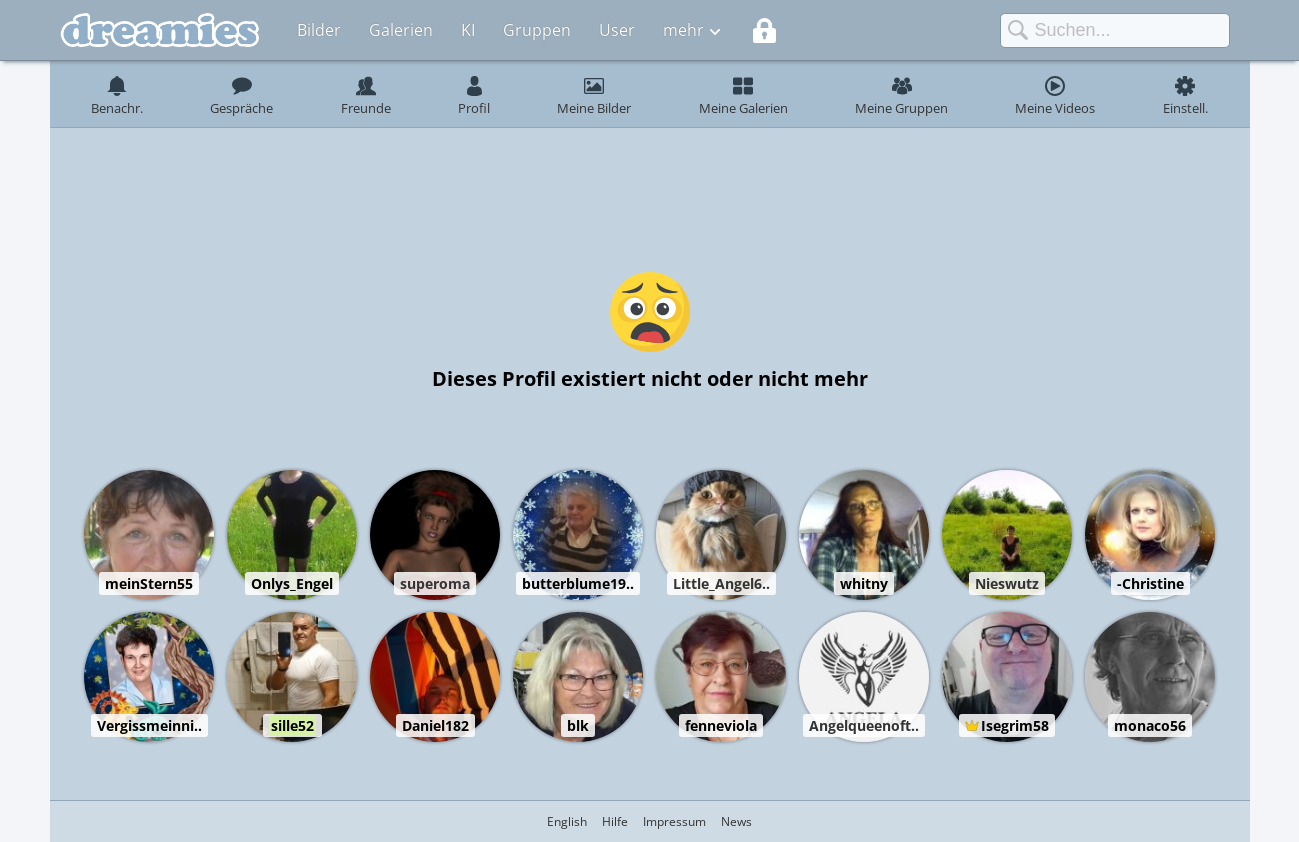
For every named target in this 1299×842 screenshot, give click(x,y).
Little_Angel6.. (721, 583)
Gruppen (537, 30)
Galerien (401, 30)
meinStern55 (149, 583)
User (617, 30)
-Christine (1150, 583)
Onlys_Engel (292, 583)
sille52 (292, 725)
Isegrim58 (1015, 725)
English (567, 821)
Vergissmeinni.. (149, 725)
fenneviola (721, 725)
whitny (864, 583)
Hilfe (615, 821)
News (736, 821)
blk (578, 725)
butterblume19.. (578, 583)
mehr (683, 30)
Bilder (319, 30)
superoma (435, 583)
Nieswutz (1007, 583)
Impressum (674, 821)
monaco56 (1150, 725)
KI (468, 30)
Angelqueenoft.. (864, 725)
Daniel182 (435, 725)
